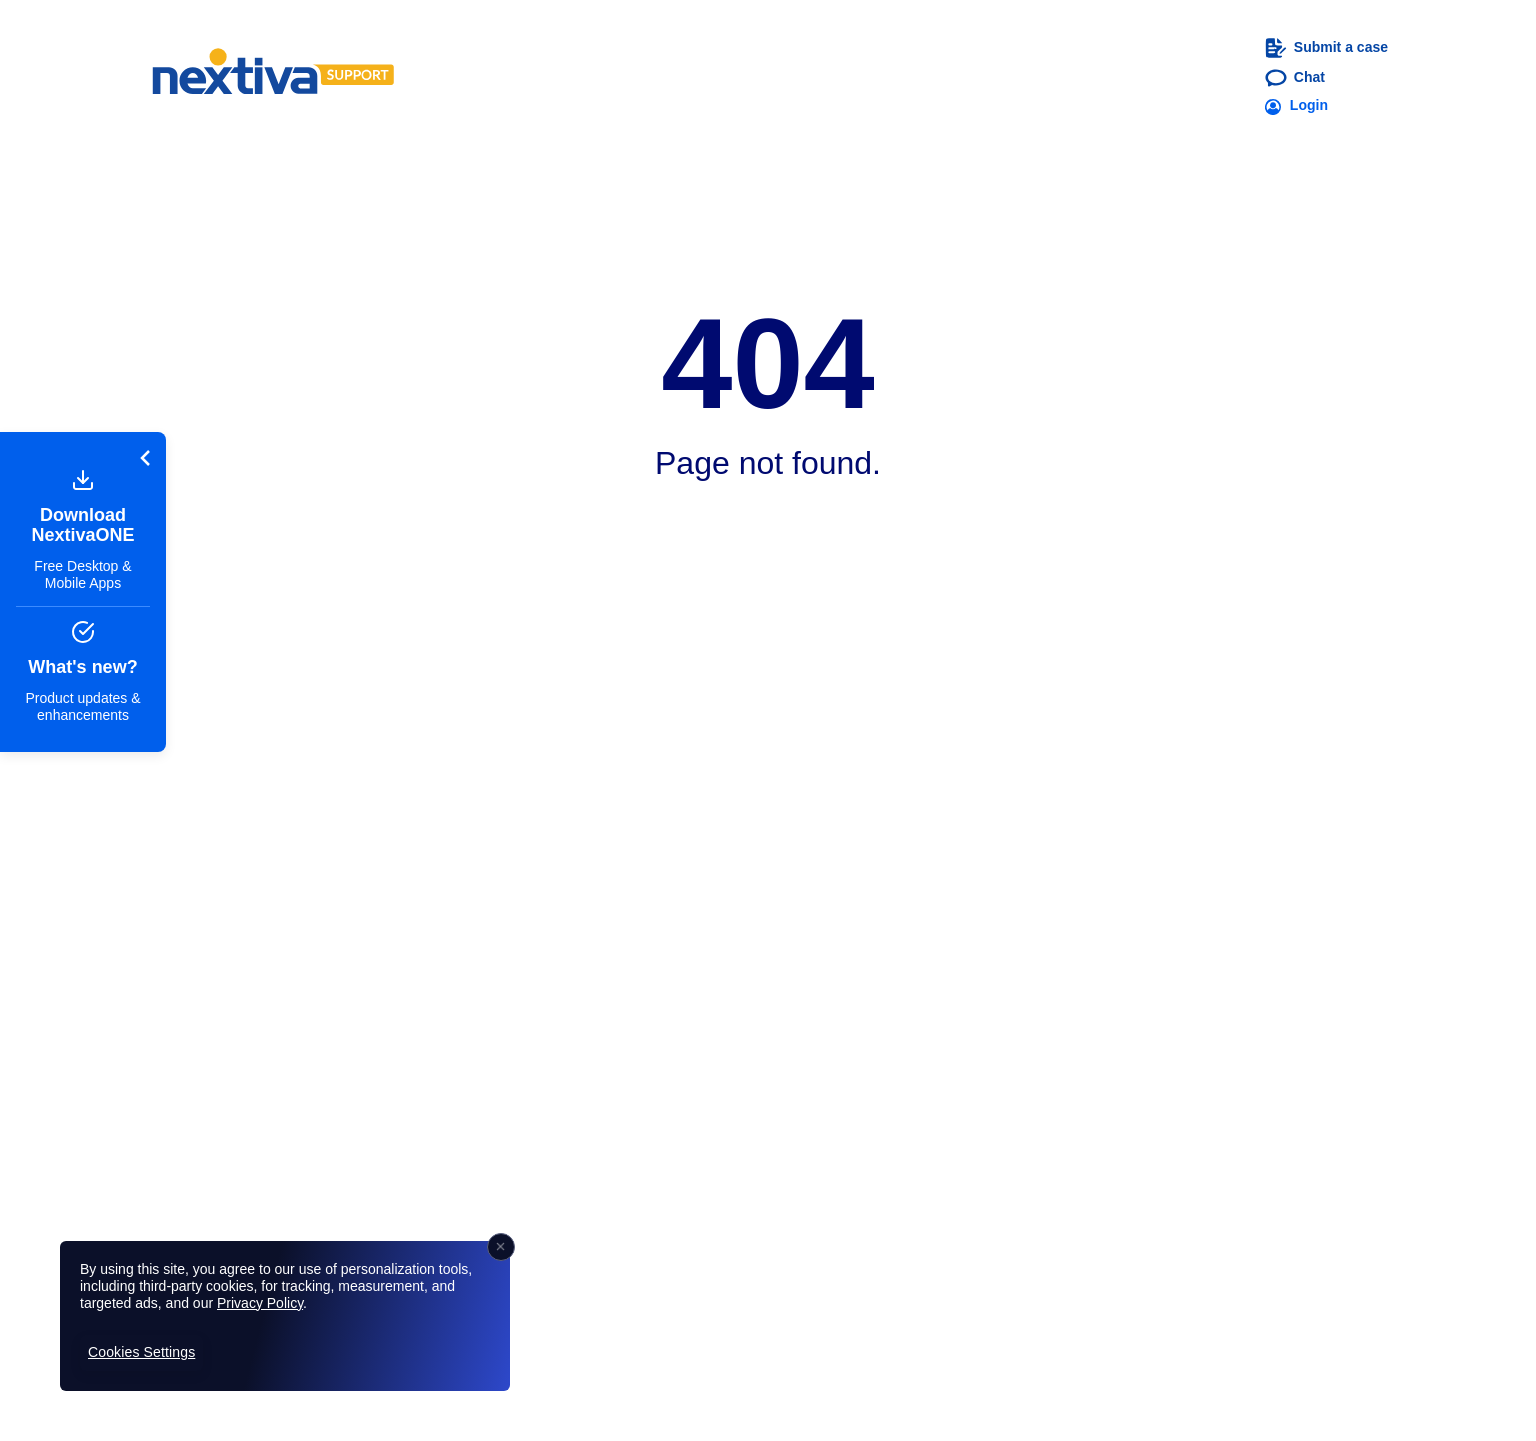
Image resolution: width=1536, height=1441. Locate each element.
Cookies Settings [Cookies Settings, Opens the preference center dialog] (141, 1352)
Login (1296, 106)
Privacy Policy (260, 1303)
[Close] (501, 1247)
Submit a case (1326, 48)
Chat (1295, 78)
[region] (285, 1316)
